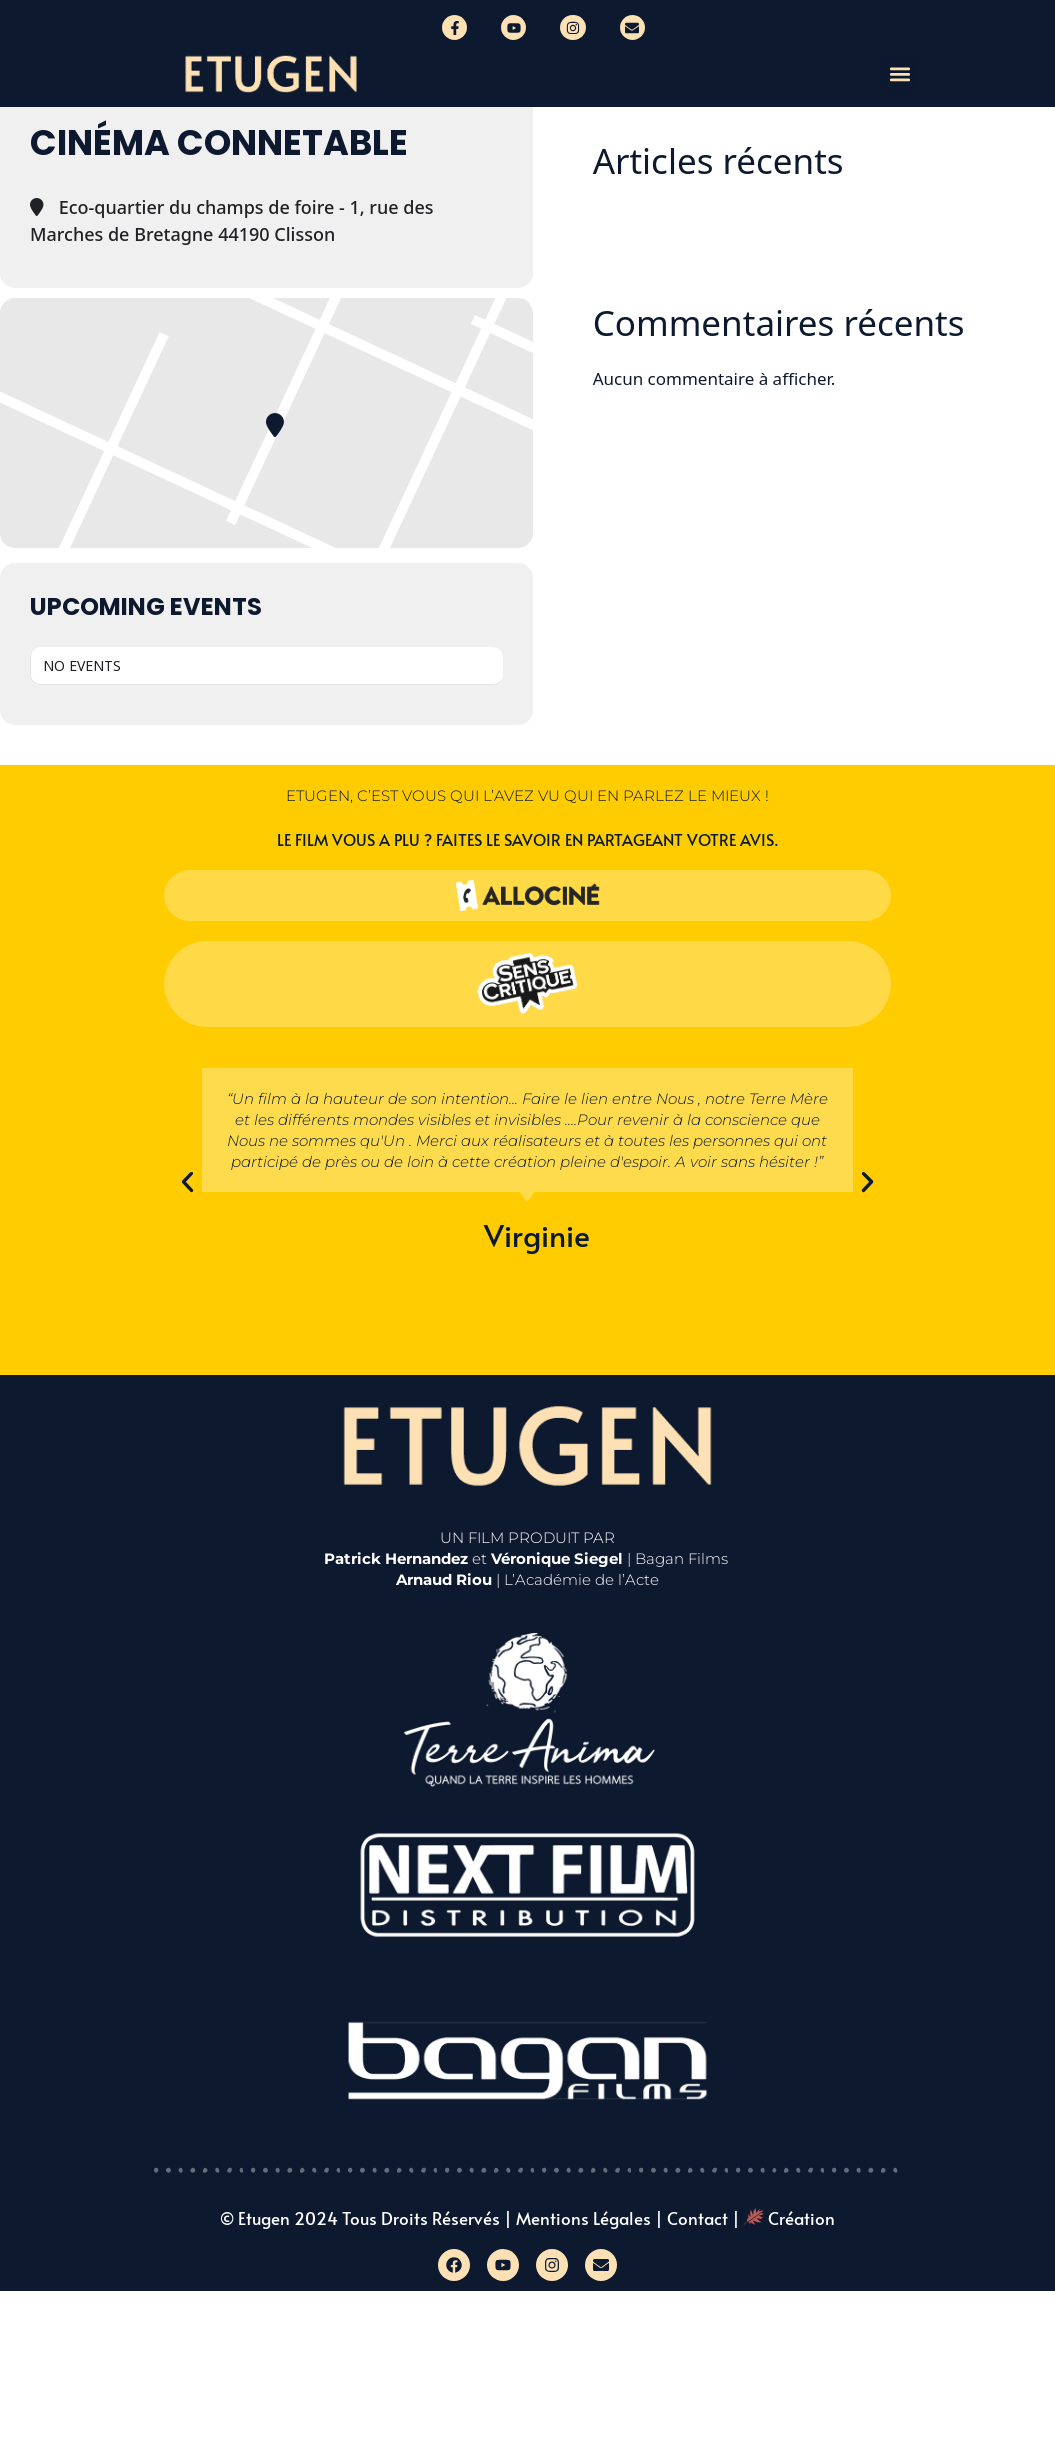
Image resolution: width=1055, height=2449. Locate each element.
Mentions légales (583, 2218)
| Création (783, 2218)
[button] (900, 73)
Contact (697, 2218)
